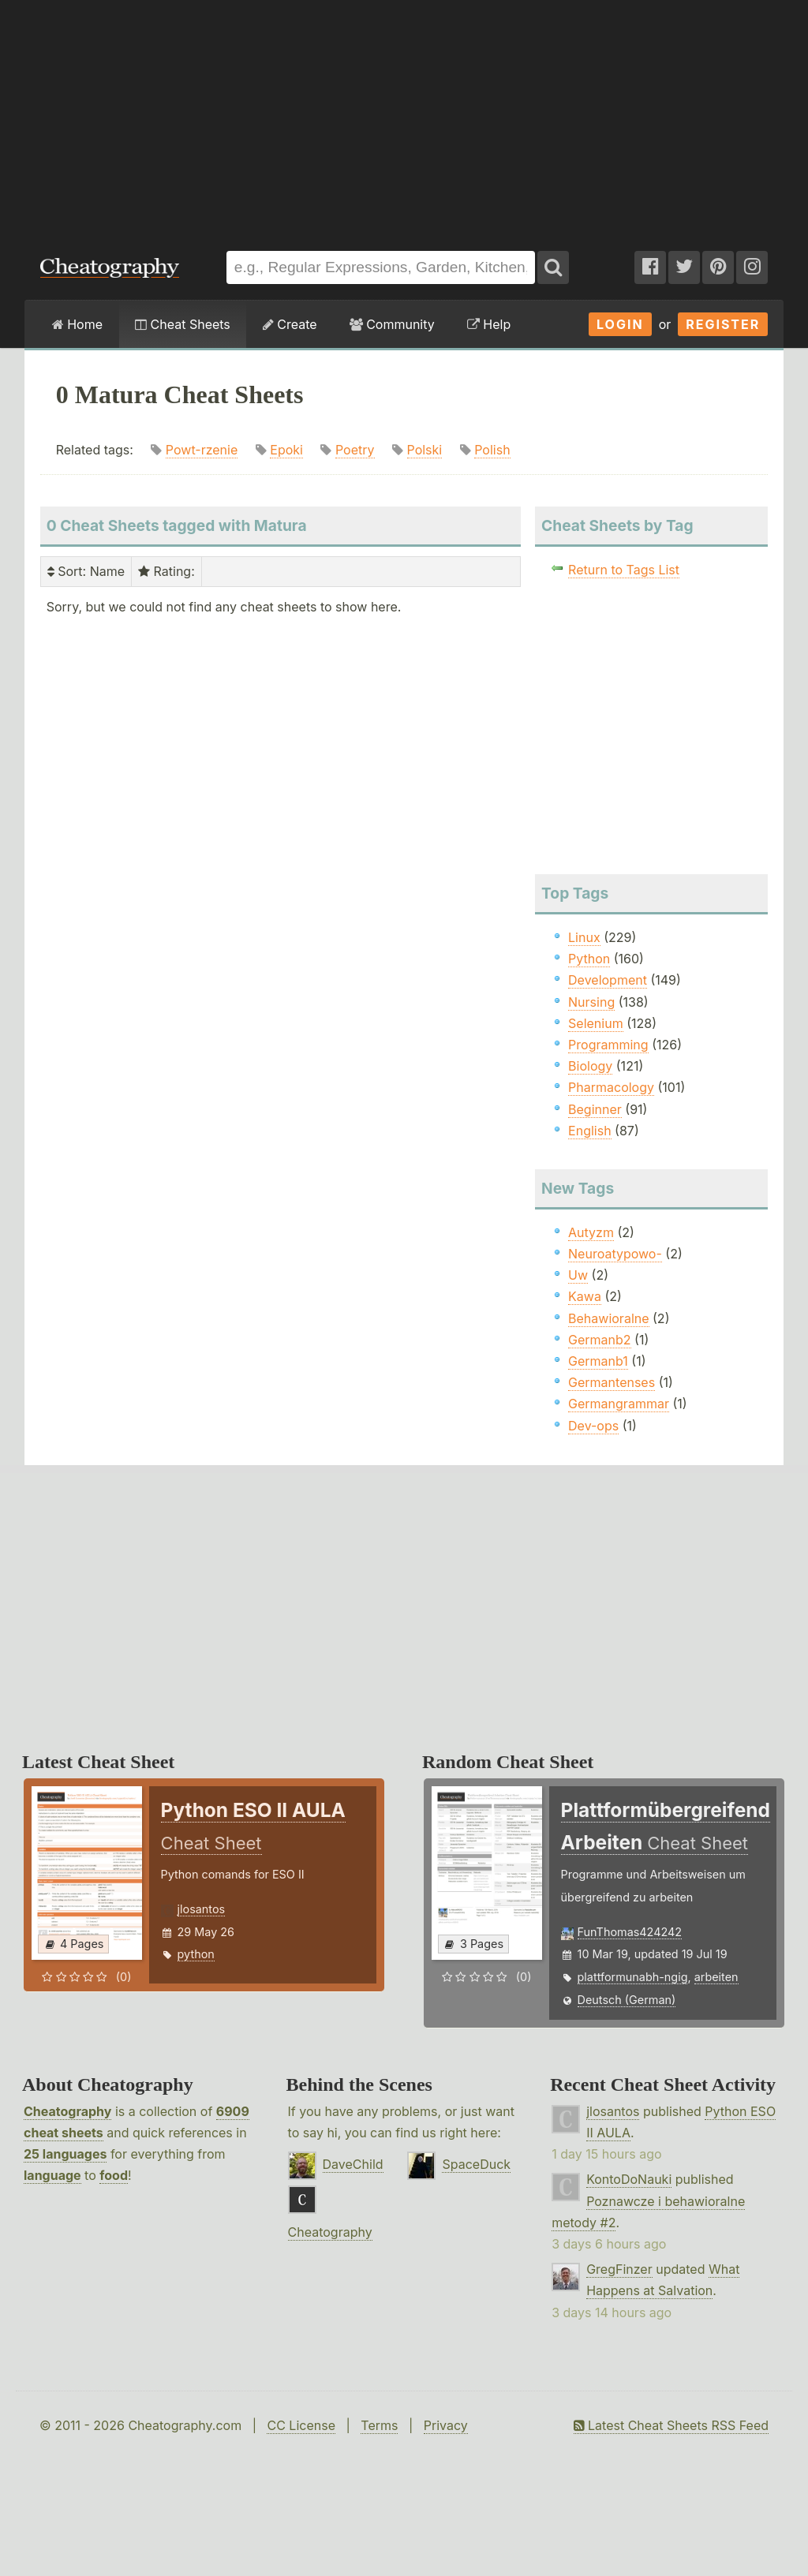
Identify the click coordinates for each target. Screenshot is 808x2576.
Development (607, 980)
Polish (492, 450)
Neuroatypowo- (615, 1254)
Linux (584, 937)
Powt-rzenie (202, 450)
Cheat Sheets (182, 324)
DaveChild (353, 2164)
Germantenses (611, 1382)
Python (589, 958)
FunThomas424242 (630, 1932)
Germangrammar (618, 1403)
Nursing (591, 1002)
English (590, 1130)
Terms (379, 2425)
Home (77, 324)
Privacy (446, 2425)
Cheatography (67, 2111)
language (52, 2175)
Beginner (595, 1109)
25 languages (65, 2154)
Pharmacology (611, 1087)
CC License (301, 2425)
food (113, 2175)
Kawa (584, 1296)
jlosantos (202, 1909)
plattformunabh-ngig (633, 1976)
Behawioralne (608, 1318)
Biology (590, 1066)
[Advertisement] (404, 117)
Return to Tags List (623, 570)
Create (290, 324)
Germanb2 (599, 1340)
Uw (578, 1275)
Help (489, 324)
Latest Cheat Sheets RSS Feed (671, 2425)
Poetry (355, 450)
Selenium (595, 1023)
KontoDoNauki (628, 2179)
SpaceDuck (476, 2164)
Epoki (286, 450)
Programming (608, 1044)
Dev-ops (593, 1426)
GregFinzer (619, 2269)
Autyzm (591, 1232)
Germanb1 (598, 1361)
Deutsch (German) (627, 1999)
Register (723, 324)
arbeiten (716, 1976)
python (196, 1954)
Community (392, 324)
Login (620, 324)
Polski (425, 450)
